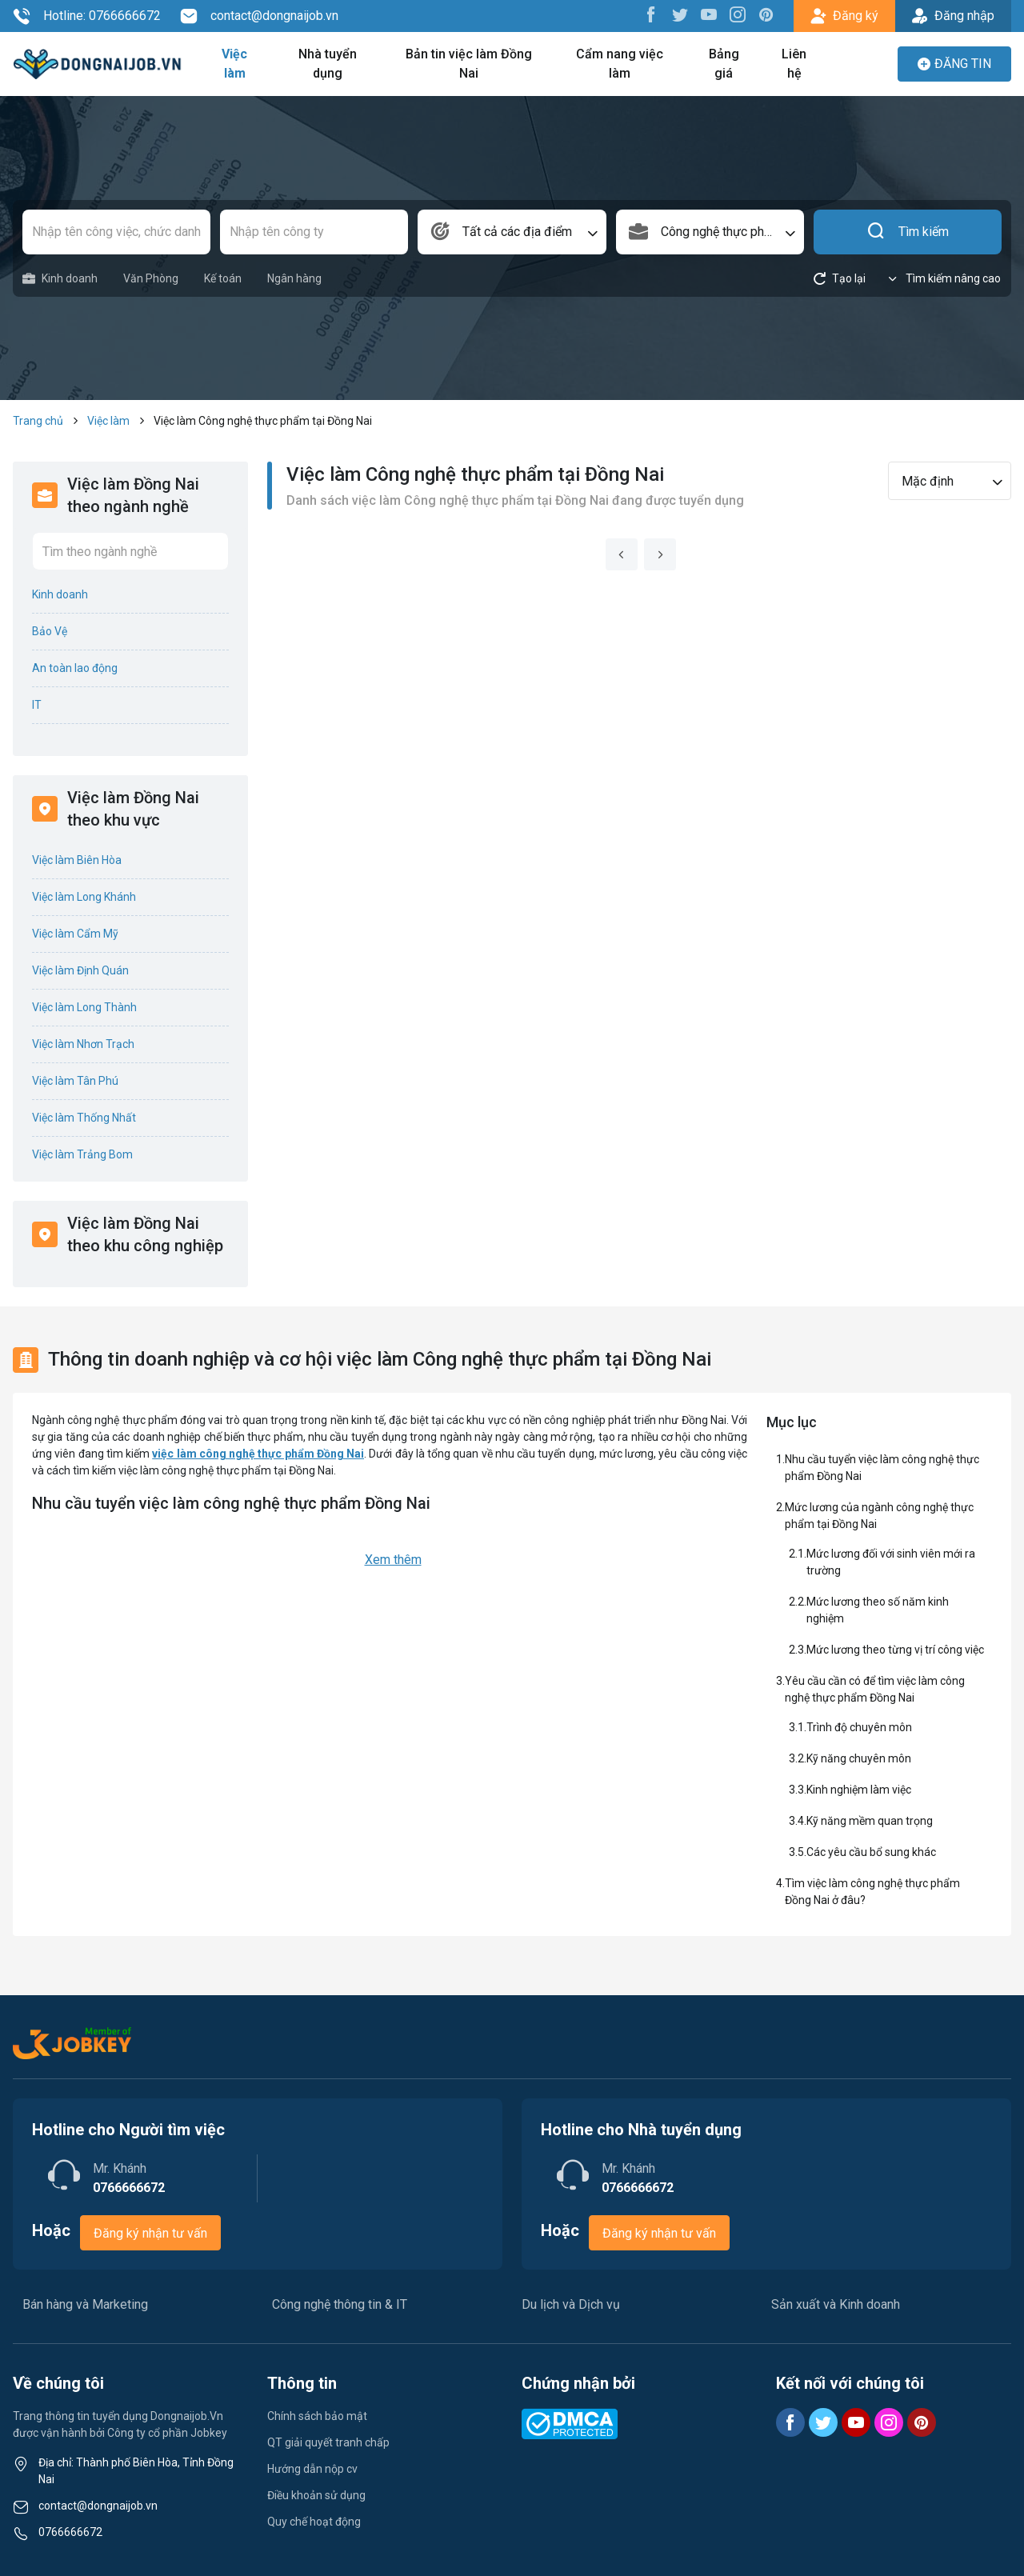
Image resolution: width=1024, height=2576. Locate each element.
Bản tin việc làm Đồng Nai (469, 63)
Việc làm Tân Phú (75, 1080)
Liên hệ (794, 63)
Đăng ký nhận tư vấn (150, 2233)
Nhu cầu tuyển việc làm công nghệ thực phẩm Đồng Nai (882, 1467)
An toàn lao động (75, 668)
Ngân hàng (294, 278)
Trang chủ (38, 420)
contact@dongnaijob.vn (259, 16)
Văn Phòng (150, 278)
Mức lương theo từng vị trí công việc (895, 1649)
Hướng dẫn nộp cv (312, 2468)
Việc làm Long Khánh (84, 896)
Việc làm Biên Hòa (77, 860)
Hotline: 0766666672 (87, 16)
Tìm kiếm (907, 232)
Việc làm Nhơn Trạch (83, 1044)
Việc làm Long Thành (84, 1007)
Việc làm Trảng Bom (82, 1154)
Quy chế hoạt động (314, 2521)
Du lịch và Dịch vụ (571, 2304)
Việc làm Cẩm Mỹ (75, 933)
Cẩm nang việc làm (619, 63)
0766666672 (70, 2532)
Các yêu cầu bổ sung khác (871, 1852)
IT (37, 704)
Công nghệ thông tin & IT (339, 2304)
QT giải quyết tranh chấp (328, 2442)
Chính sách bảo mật (317, 2416)
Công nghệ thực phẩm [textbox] (721, 231)
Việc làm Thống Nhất (84, 1117)
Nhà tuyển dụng (327, 63)
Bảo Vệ (49, 631)
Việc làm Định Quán (80, 970)
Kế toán (223, 278)
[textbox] (512, 232)
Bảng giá (724, 63)
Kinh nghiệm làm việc (858, 1789)
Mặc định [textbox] (928, 481)
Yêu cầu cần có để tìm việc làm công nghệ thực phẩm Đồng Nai (875, 1689)
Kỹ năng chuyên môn (858, 1758)
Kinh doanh (60, 279)
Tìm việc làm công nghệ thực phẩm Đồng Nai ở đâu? (872, 1891)
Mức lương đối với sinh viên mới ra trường (890, 1562)
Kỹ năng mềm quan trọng (869, 1820)
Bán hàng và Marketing (85, 2304)
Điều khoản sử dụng (316, 2495)
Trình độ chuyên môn (859, 1727)
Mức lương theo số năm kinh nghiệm (877, 1610)
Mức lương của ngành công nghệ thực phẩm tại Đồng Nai (879, 1515)
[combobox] (512, 232)
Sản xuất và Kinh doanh (835, 2304)
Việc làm (234, 63)
